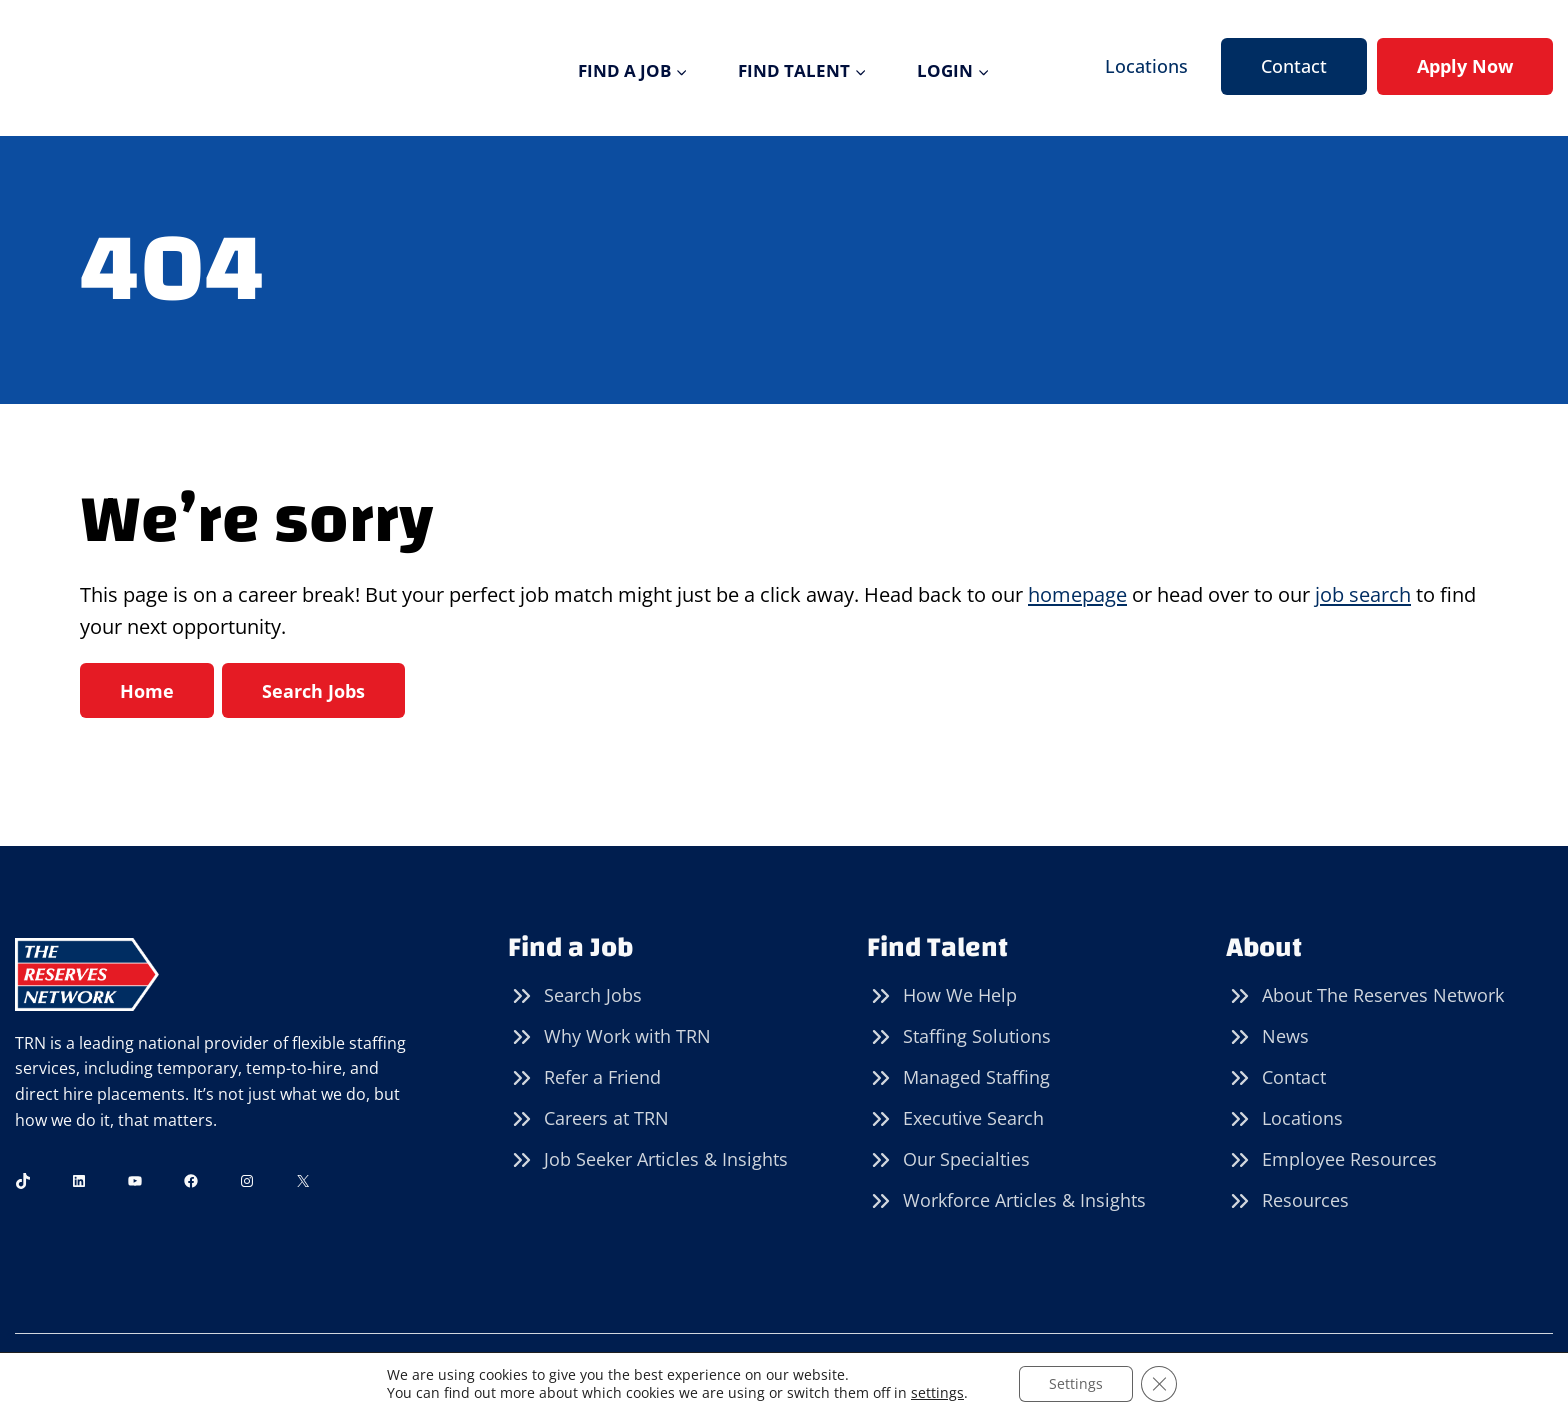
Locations (1146, 66)
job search (1363, 594)
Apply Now (1465, 66)
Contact (1294, 66)
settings (937, 1393)
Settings (1076, 1383)
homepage (1077, 594)
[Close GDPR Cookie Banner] (1159, 1384)
